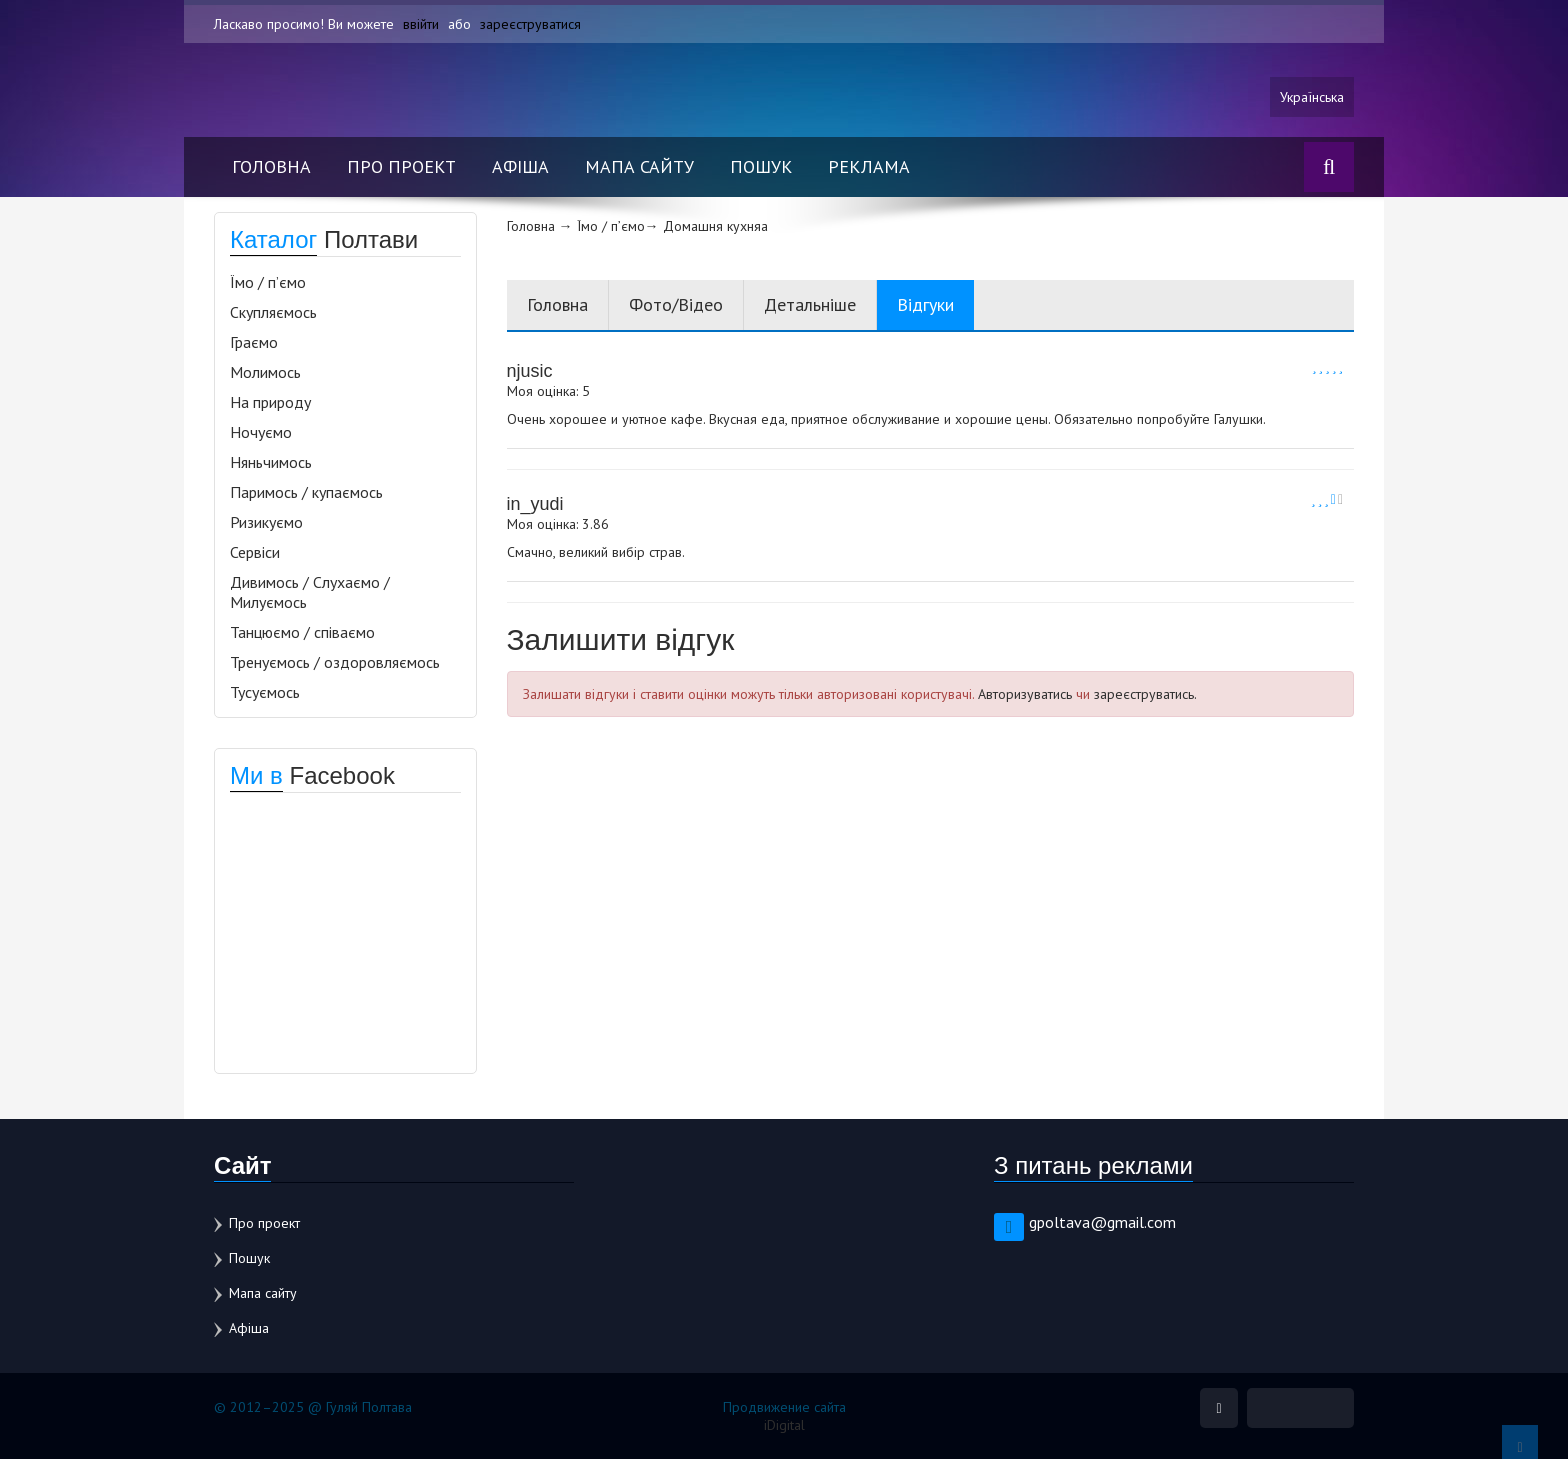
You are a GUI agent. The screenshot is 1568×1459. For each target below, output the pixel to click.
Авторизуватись (1025, 694)
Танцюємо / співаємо (302, 632)
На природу (270, 402)
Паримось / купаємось (306, 492)
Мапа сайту (639, 166)
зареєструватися (530, 24)
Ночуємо (261, 432)
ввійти (421, 24)
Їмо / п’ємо (268, 282)
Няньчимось (271, 462)
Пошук (761, 166)
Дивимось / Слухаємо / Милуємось (310, 592)
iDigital (784, 1425)
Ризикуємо (266, 522)
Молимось (265, 372)
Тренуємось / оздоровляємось (335, 662)
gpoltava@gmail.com (1102, 1222)
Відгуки (925, 304)
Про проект (401, 166)
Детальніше (810, 304)
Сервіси (255, 552)
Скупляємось (273, 312)
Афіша (520, 166)
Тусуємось (265, 692)
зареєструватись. (1145, 694)
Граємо (254, 342)
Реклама (869, 166)
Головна (271, 166)
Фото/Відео (676, 304)
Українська (1312, 97)
